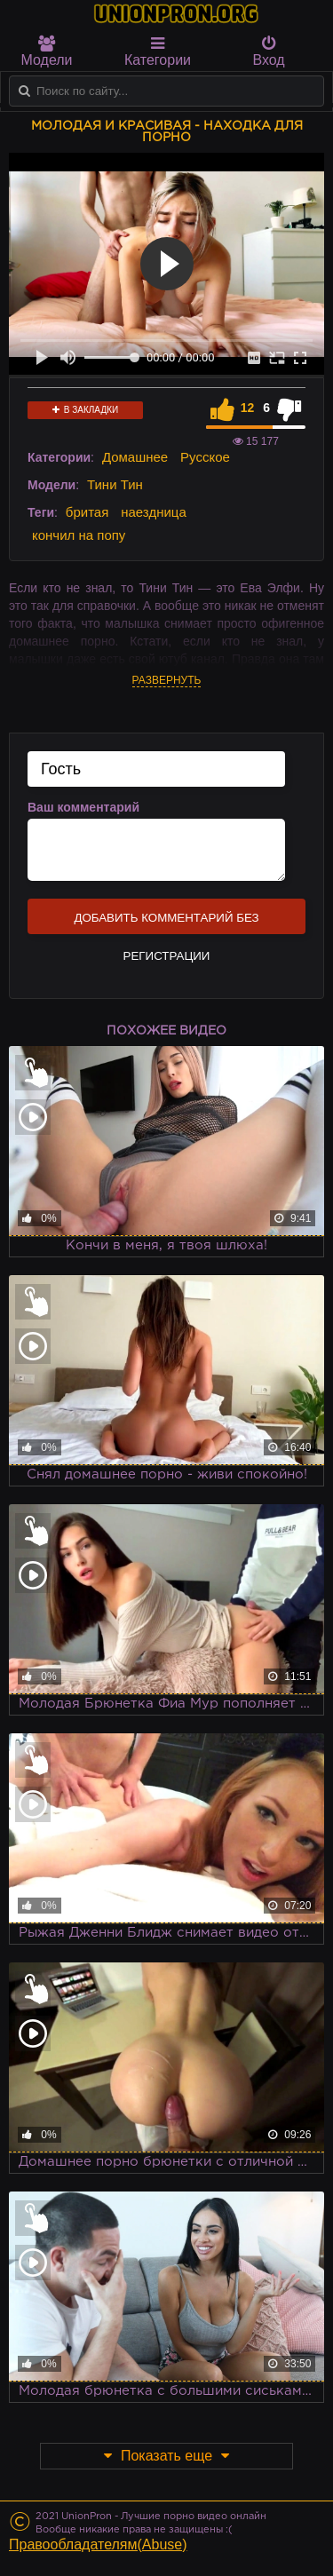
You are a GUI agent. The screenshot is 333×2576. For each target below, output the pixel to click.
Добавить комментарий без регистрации (166, 922)
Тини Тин (115, 484)
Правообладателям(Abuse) (98, 2544)
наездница (153, 511)
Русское (205, 456)
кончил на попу (78, 535)
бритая (87, 511)
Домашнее (135, 456)
